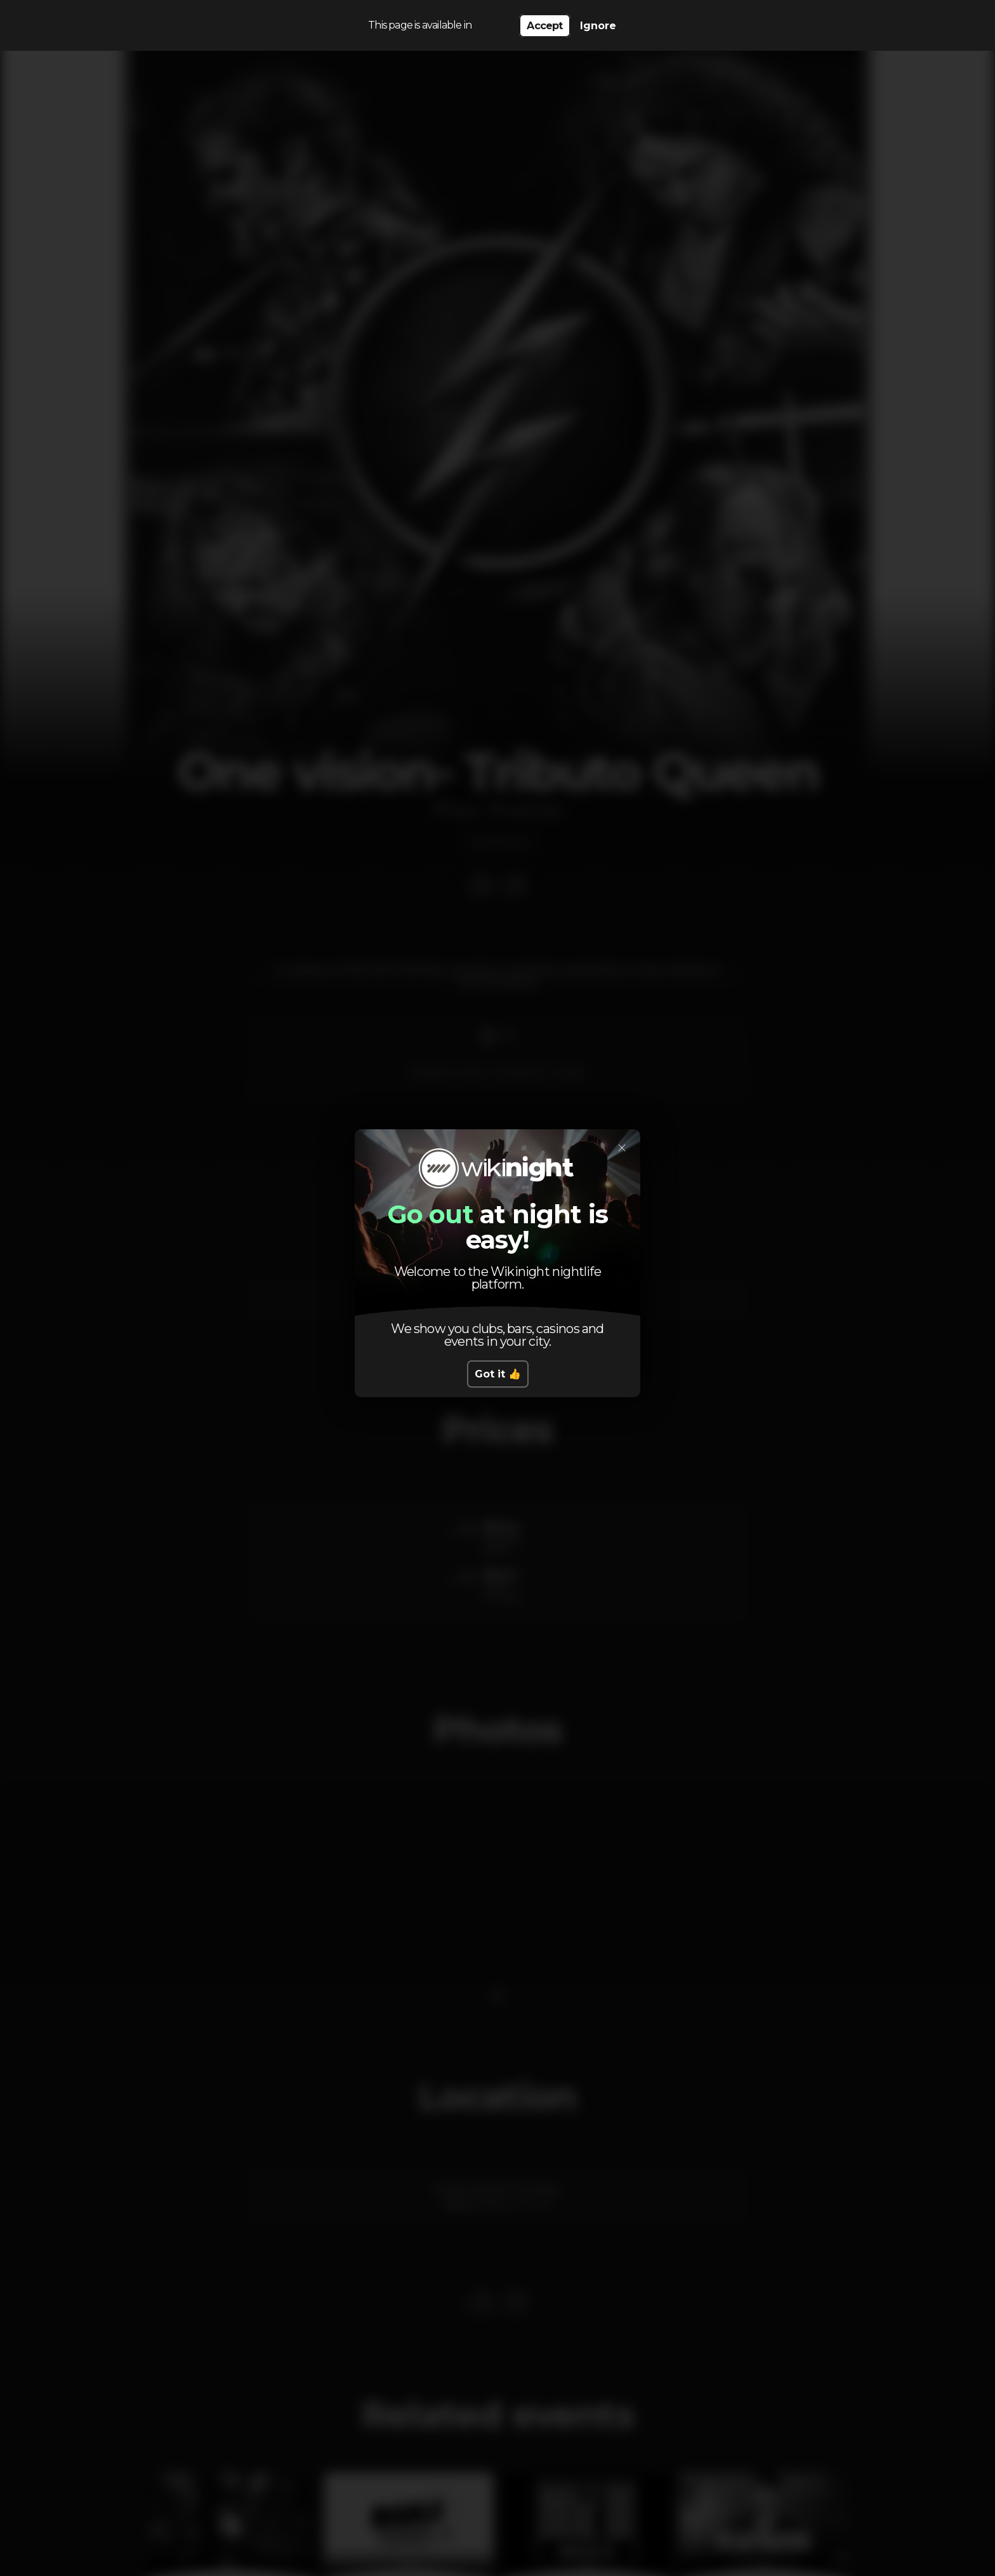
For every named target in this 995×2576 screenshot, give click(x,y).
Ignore (598, 26)
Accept (544, 26)
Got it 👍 (498, 1374)
